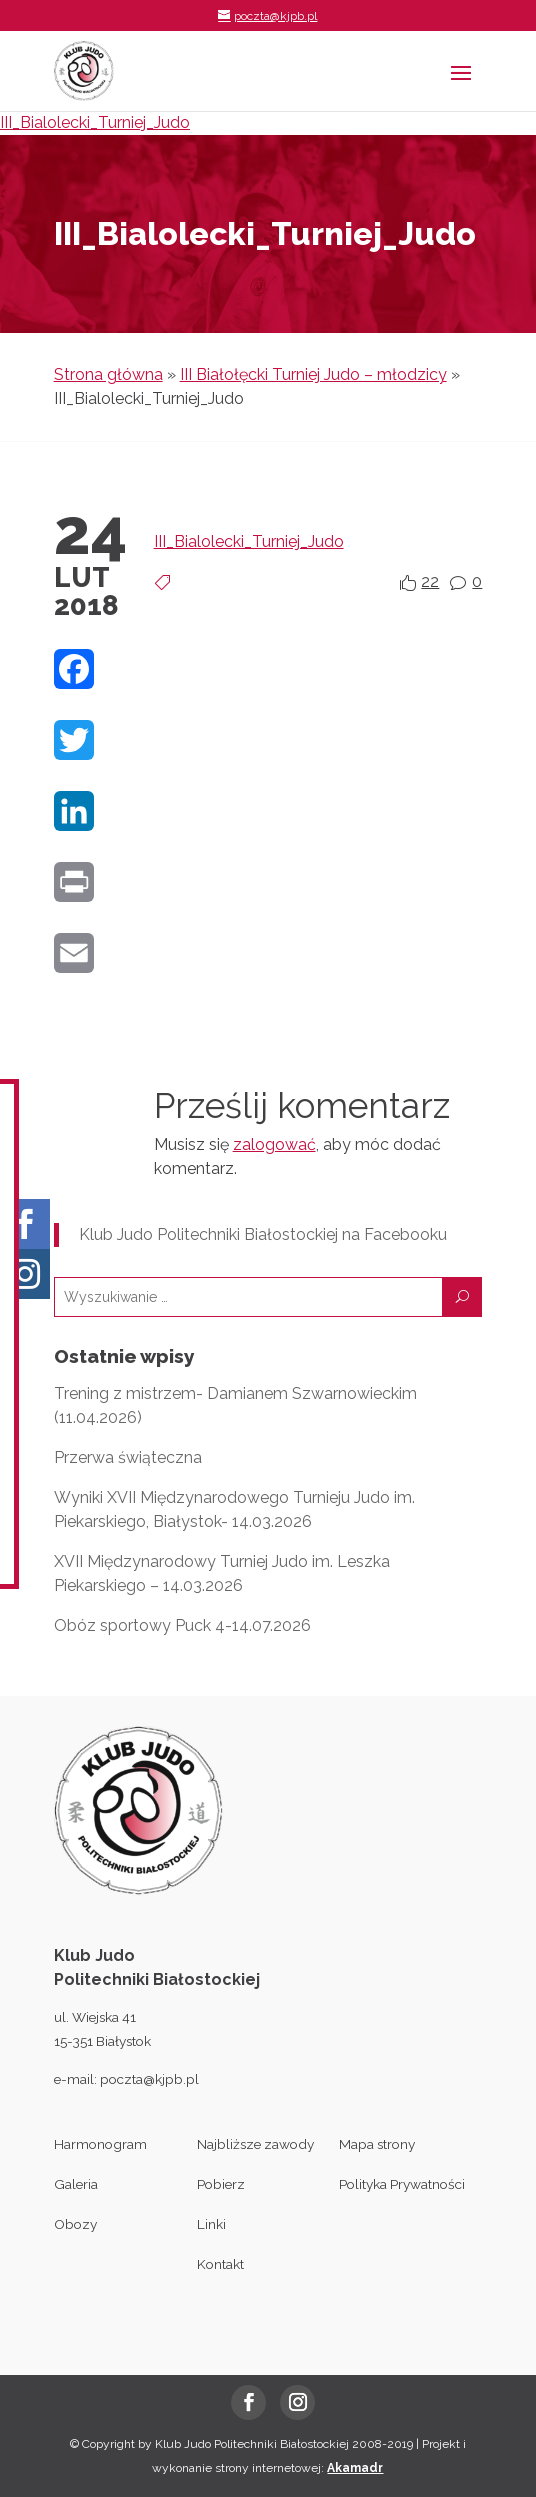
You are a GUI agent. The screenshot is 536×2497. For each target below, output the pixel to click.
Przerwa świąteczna (128, 1457)
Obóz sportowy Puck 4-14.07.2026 (182, 1625)
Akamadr (355, 2468)
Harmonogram (100, 2144)
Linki (211, 2224)
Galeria (76, 2184)
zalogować (274, 1144)
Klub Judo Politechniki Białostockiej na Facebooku (263, 1234)
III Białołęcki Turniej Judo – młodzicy (313, 374)
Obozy (75, 2224)
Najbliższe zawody (255, 2144)
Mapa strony (377, 2144)
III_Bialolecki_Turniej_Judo (95, 122)
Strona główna (108, 374)
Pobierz (221, 2184)
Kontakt (220, 2264)
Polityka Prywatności (402, 2184)
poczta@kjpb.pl (149, 2079)
